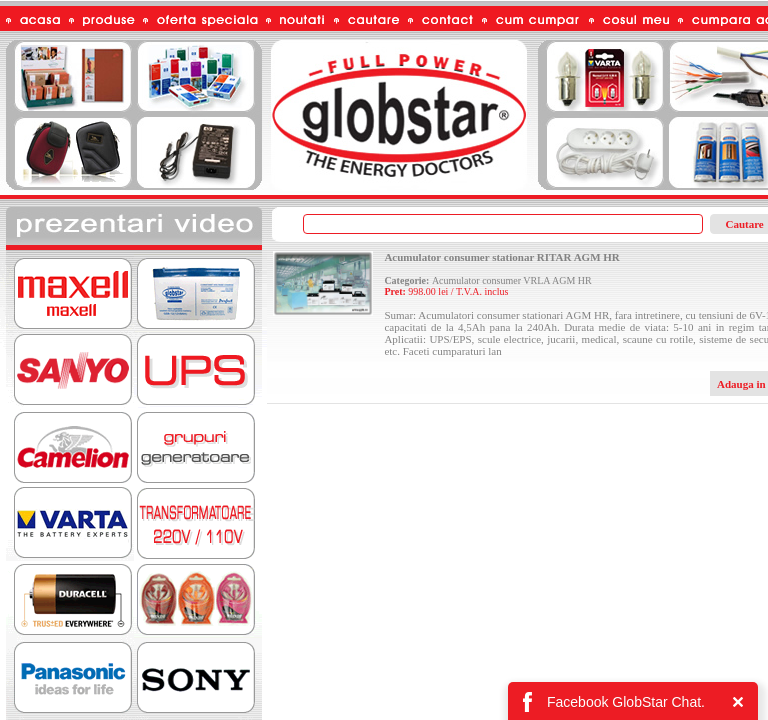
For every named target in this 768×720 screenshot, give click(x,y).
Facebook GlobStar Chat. (626, 702)
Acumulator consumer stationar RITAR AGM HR (501, 257)
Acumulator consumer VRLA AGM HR (512, 280)
